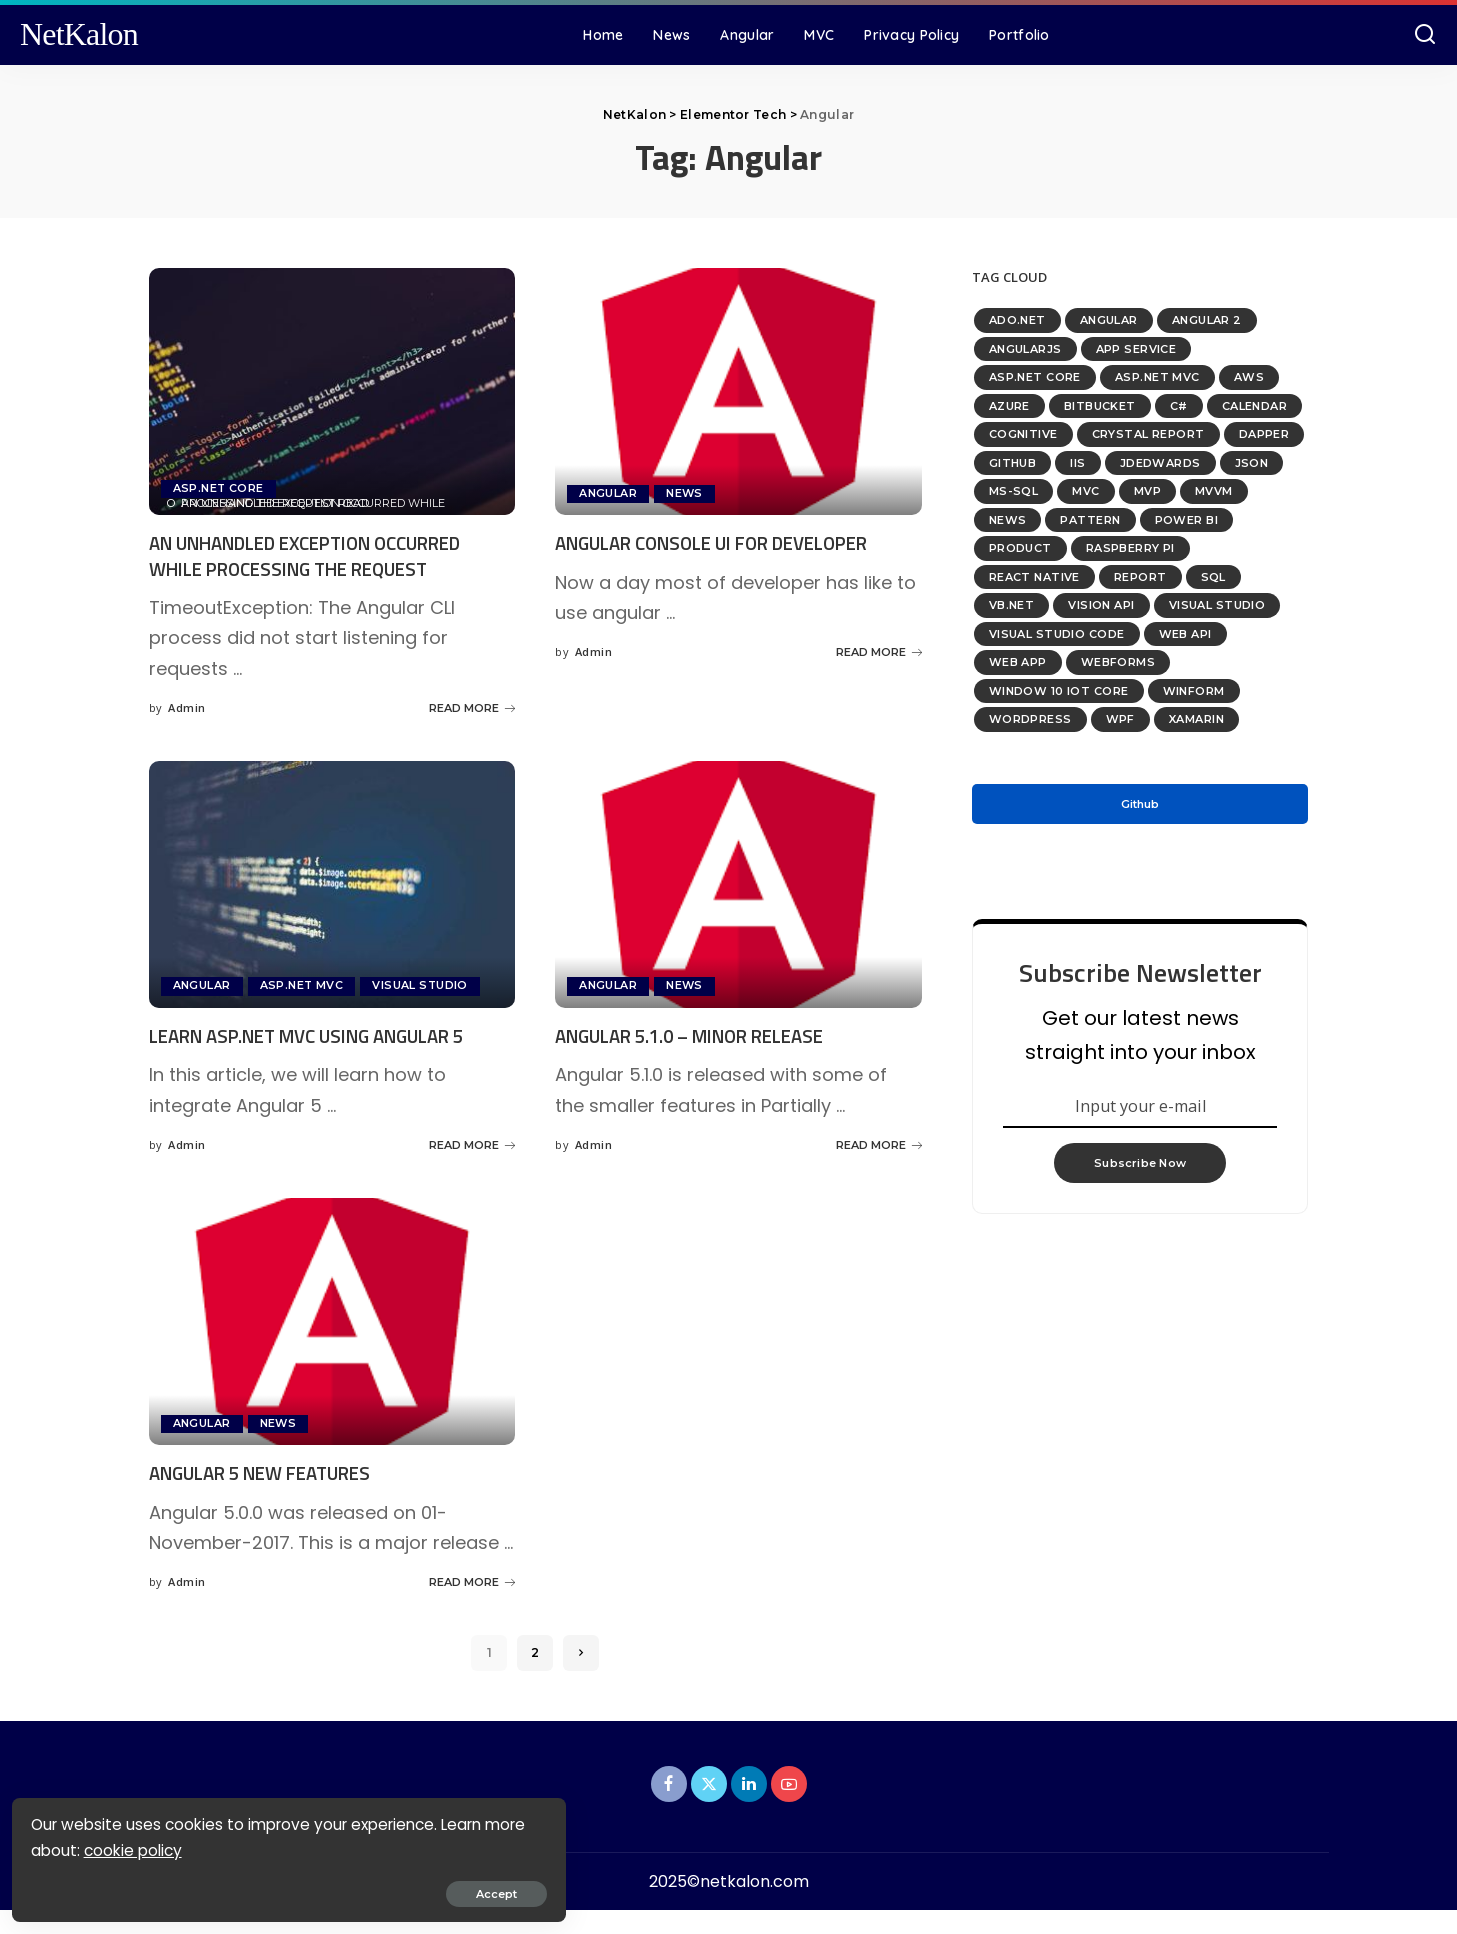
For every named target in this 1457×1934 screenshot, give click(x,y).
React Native (1034, 577)
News (685, 493)
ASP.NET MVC (302, 986)
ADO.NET (1017, 320)
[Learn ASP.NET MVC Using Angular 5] (332, 884)
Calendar (1254, 406)
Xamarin (1196, 719)
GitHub (1013, 463)
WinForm (1194, 691)
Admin (186, 707)
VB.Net (1012, 605)
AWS (1249, 377)
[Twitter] (709, 1808)
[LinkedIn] (749, 1808)
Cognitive (1023, 434)
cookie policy (181, 1846)
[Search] (1425, 35)
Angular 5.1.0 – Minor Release (703, 1035)
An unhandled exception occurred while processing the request (324, 555)
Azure (1009, 406)
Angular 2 (1207, 320)
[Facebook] (669, 1808)
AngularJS (1025, 349)
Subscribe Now (1140, 1169)
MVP (1147, 491)
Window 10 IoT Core (1059, 691)
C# (1179, 406)
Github (1140, 804)
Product (1020, 548)
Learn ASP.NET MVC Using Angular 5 (323, 1035)
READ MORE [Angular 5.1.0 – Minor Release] (879, 1145)
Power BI (1186, 520)
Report (1140, 577)
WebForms (1118, 662)
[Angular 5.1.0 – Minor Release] (738, 884)
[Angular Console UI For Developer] (738, 392)
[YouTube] (789, 1808)
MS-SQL (1014, 491)
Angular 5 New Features (270, 1497)
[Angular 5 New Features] (332, 1346)
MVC (1085, 491)
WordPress (1030, 719)
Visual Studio (421, 986)
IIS (1077, 463)
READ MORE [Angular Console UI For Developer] (879, 677)
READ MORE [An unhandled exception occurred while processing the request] (472, 708)
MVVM (1214, 491)
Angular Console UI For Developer (728, 542)
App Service (1136, 349)
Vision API (1101, 605)
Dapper (1264, 434)
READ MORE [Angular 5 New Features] (472, 1607)
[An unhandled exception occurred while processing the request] (332, 392)
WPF (1120, 719)
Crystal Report (1148, 434)
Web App (1018, 662)
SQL (1213, 577)
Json (1252, 463)
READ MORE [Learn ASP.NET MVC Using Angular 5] (472, 1170)
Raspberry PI (1130, 548)
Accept (244, 1890)
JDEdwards (1160, 463)
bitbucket (1100, 406)
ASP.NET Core (219, 488)
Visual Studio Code (1057, 634)
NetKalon (79, 34)
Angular (608, 493)
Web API (1185, 634)
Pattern (1090, 520)
